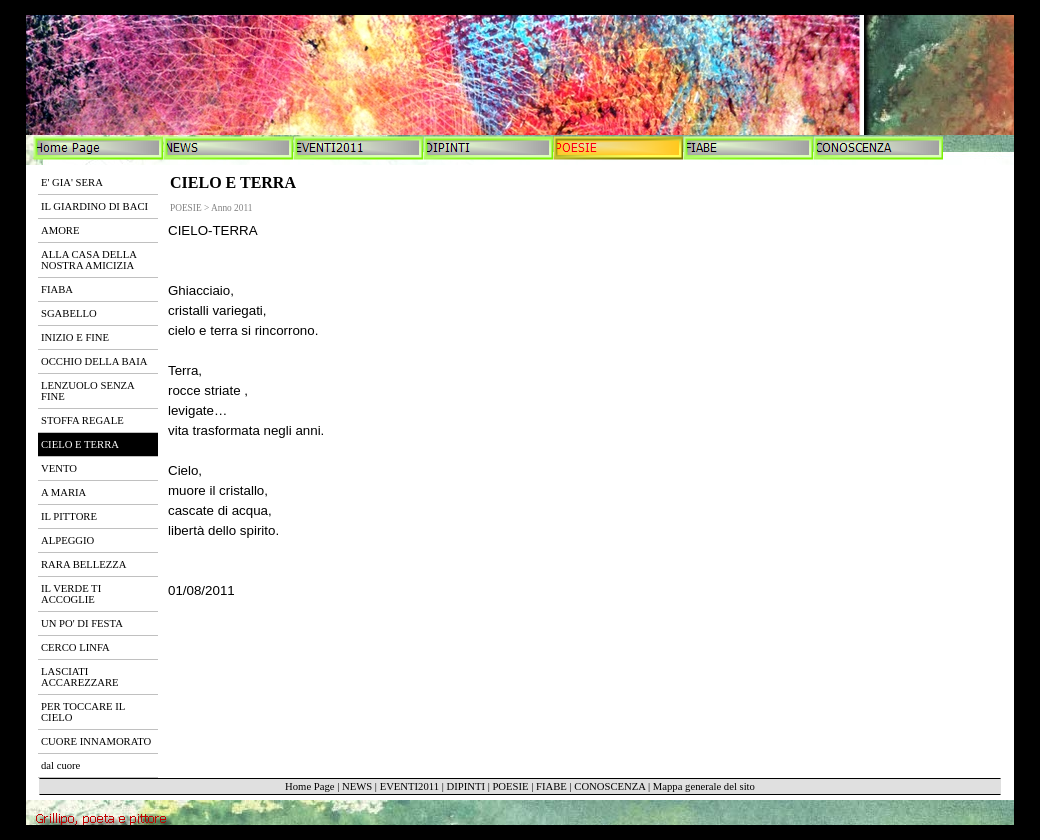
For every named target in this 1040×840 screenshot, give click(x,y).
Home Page (309, 786)
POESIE (510, 786)
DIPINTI (465, 786)
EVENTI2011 (409, 786)
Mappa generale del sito (704, 786)
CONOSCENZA (609, 786)
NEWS (357, 786)
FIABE (551, 786)
